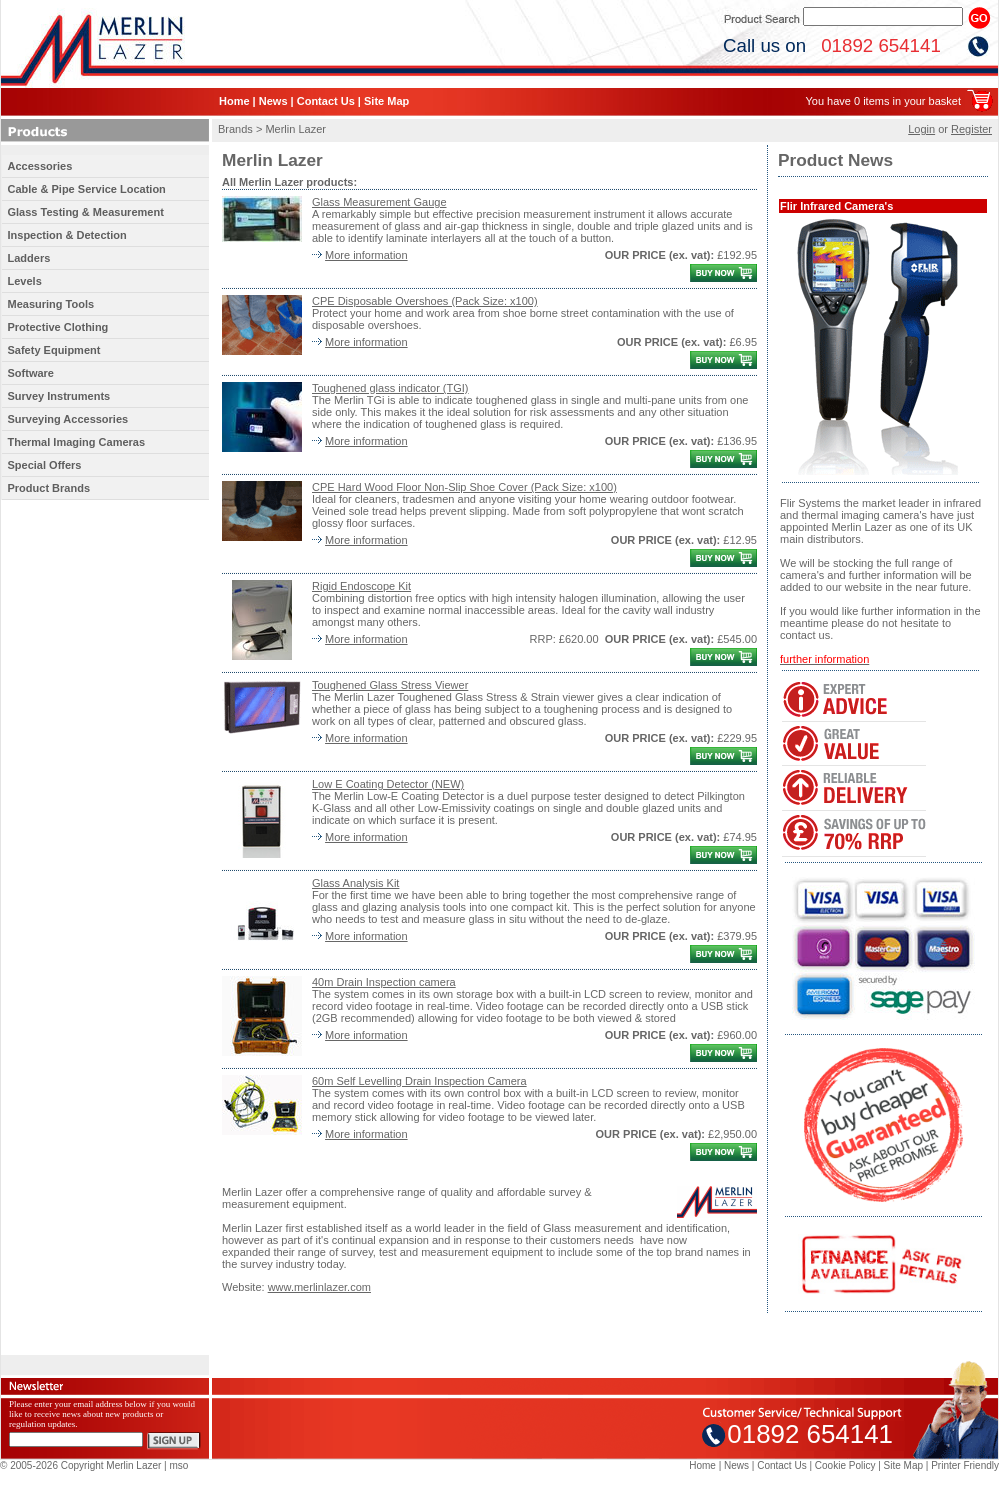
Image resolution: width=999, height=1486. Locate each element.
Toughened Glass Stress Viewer (390, 685)
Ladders (29, 258)
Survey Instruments (59, 396)
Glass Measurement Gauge (379, 202)
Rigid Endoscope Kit (361, 586)
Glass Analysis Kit (355, 883)
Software (31, 373)
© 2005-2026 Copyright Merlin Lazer (80, 1465)
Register (971, 129)
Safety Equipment (54, 350)
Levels (25, 281)
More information (366, 255)
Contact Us (326, 101)
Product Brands (49, 488)
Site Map (386, 101)
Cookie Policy (845, 1465)
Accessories (40, 166)
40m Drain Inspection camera (384, 982)
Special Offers (45, 465)
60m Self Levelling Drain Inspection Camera (419, 1081)
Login (921, 129)
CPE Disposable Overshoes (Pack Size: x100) (425, 301)
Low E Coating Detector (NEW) (388, 784)
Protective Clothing (58, 327)
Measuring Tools (51, 304)
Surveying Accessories (68, 419)
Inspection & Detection (67, 235)
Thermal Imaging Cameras (77, 442)
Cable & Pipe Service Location (87, 189)
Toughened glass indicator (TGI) (390, 388)
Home (234, 101)
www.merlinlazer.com (319, 1287)
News (273, 101)
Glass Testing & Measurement (86, 212)
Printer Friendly (965, 1465)
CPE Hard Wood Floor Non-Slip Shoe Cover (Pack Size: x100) (464, 487)
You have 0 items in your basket (883, 101)
